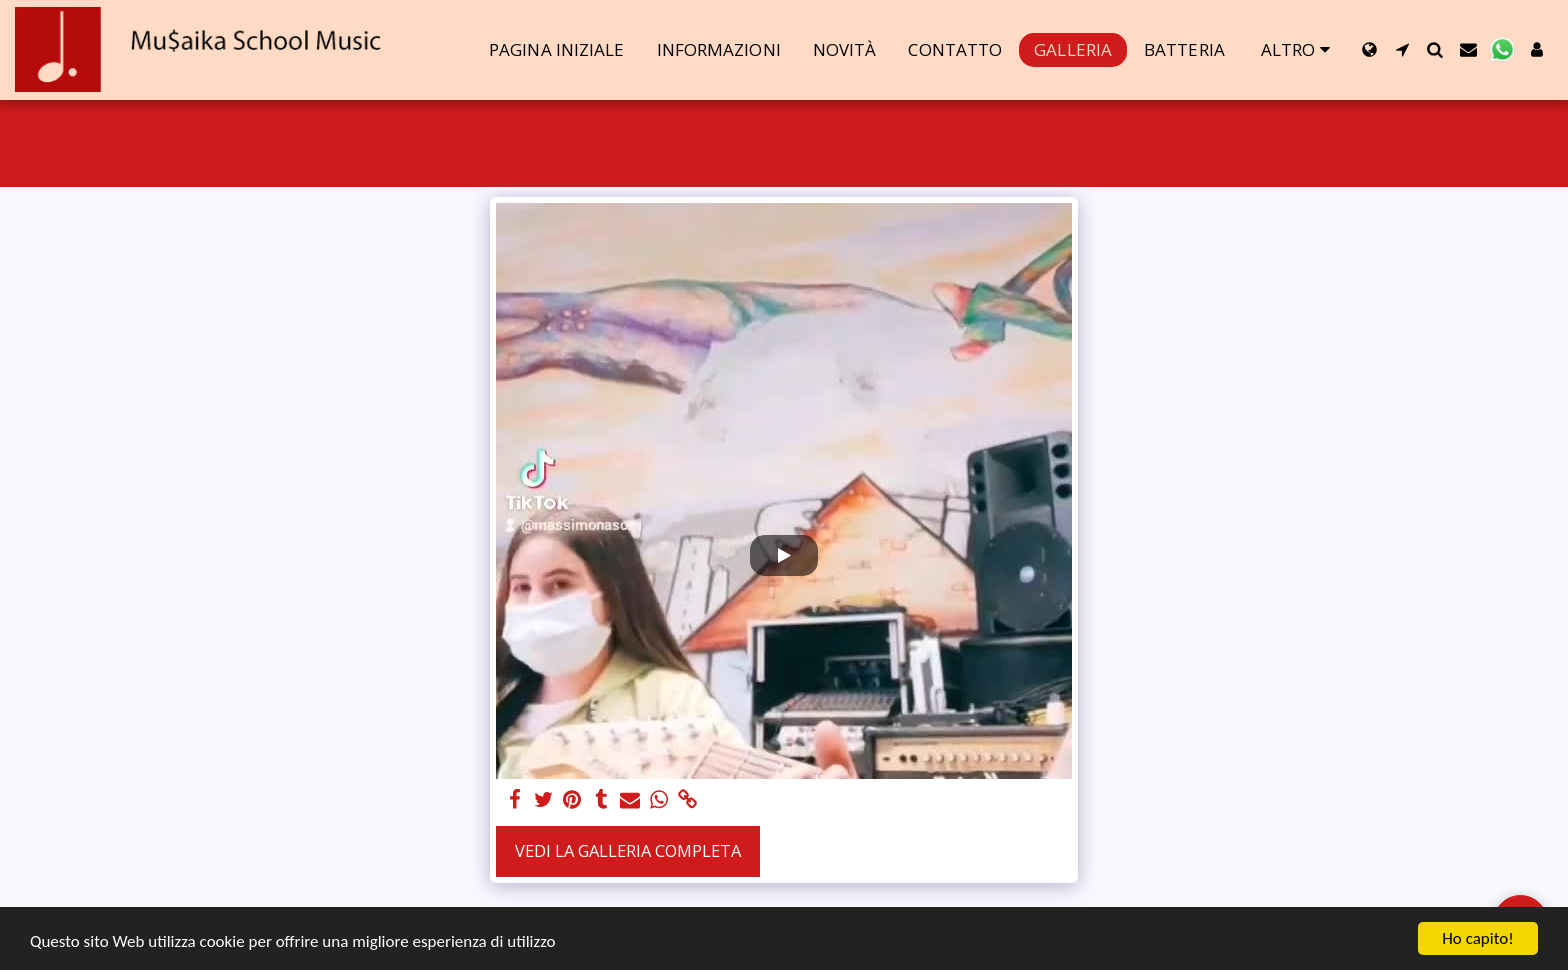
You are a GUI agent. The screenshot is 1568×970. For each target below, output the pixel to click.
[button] (1402, 49)
